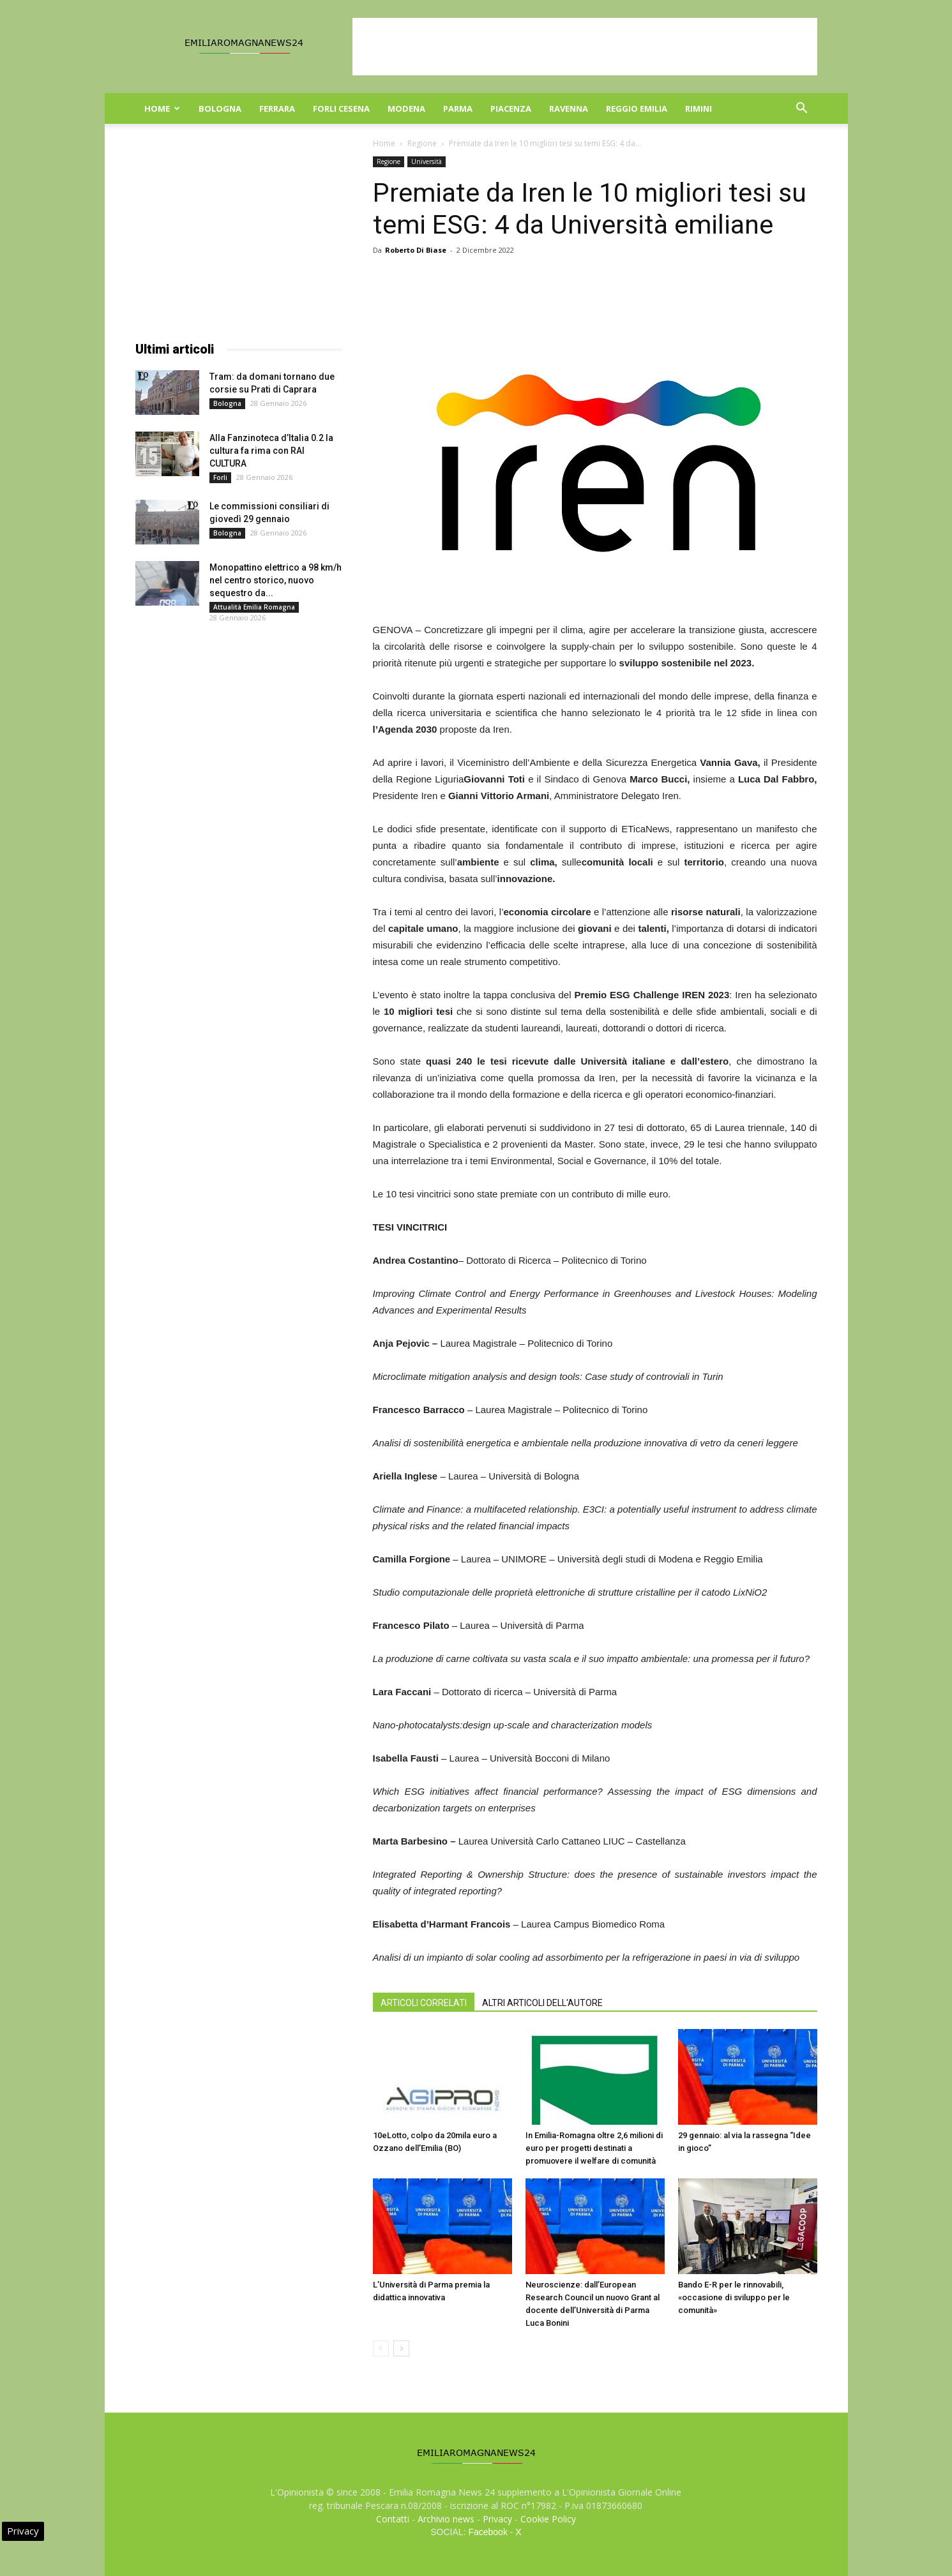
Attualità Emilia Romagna (254, 607)
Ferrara (277, 108)
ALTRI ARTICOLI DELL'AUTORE (542, 2003)
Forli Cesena (341, 108)
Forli (220, 477)
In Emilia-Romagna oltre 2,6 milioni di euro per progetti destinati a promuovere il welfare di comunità (594, 2148)
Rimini (698, 108)
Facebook (487, 2532)
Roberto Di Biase (415, 250)
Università (426, 161)
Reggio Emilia (636, 108)
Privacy (497, 2519)
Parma (457, 108)
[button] (802, 109)
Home (162, 108)
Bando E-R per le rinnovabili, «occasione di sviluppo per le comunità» (734, 2297)
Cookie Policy (548, 2519)
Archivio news (446, 2519)
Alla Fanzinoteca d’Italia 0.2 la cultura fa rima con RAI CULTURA (271, 450)
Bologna (220, 108)
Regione (422, 143)
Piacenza (510, 108)
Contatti (392, 2519)
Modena (406, 108)
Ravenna (568, 108)
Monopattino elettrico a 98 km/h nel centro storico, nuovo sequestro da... (275, 580)
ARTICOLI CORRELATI (424, 2003)
